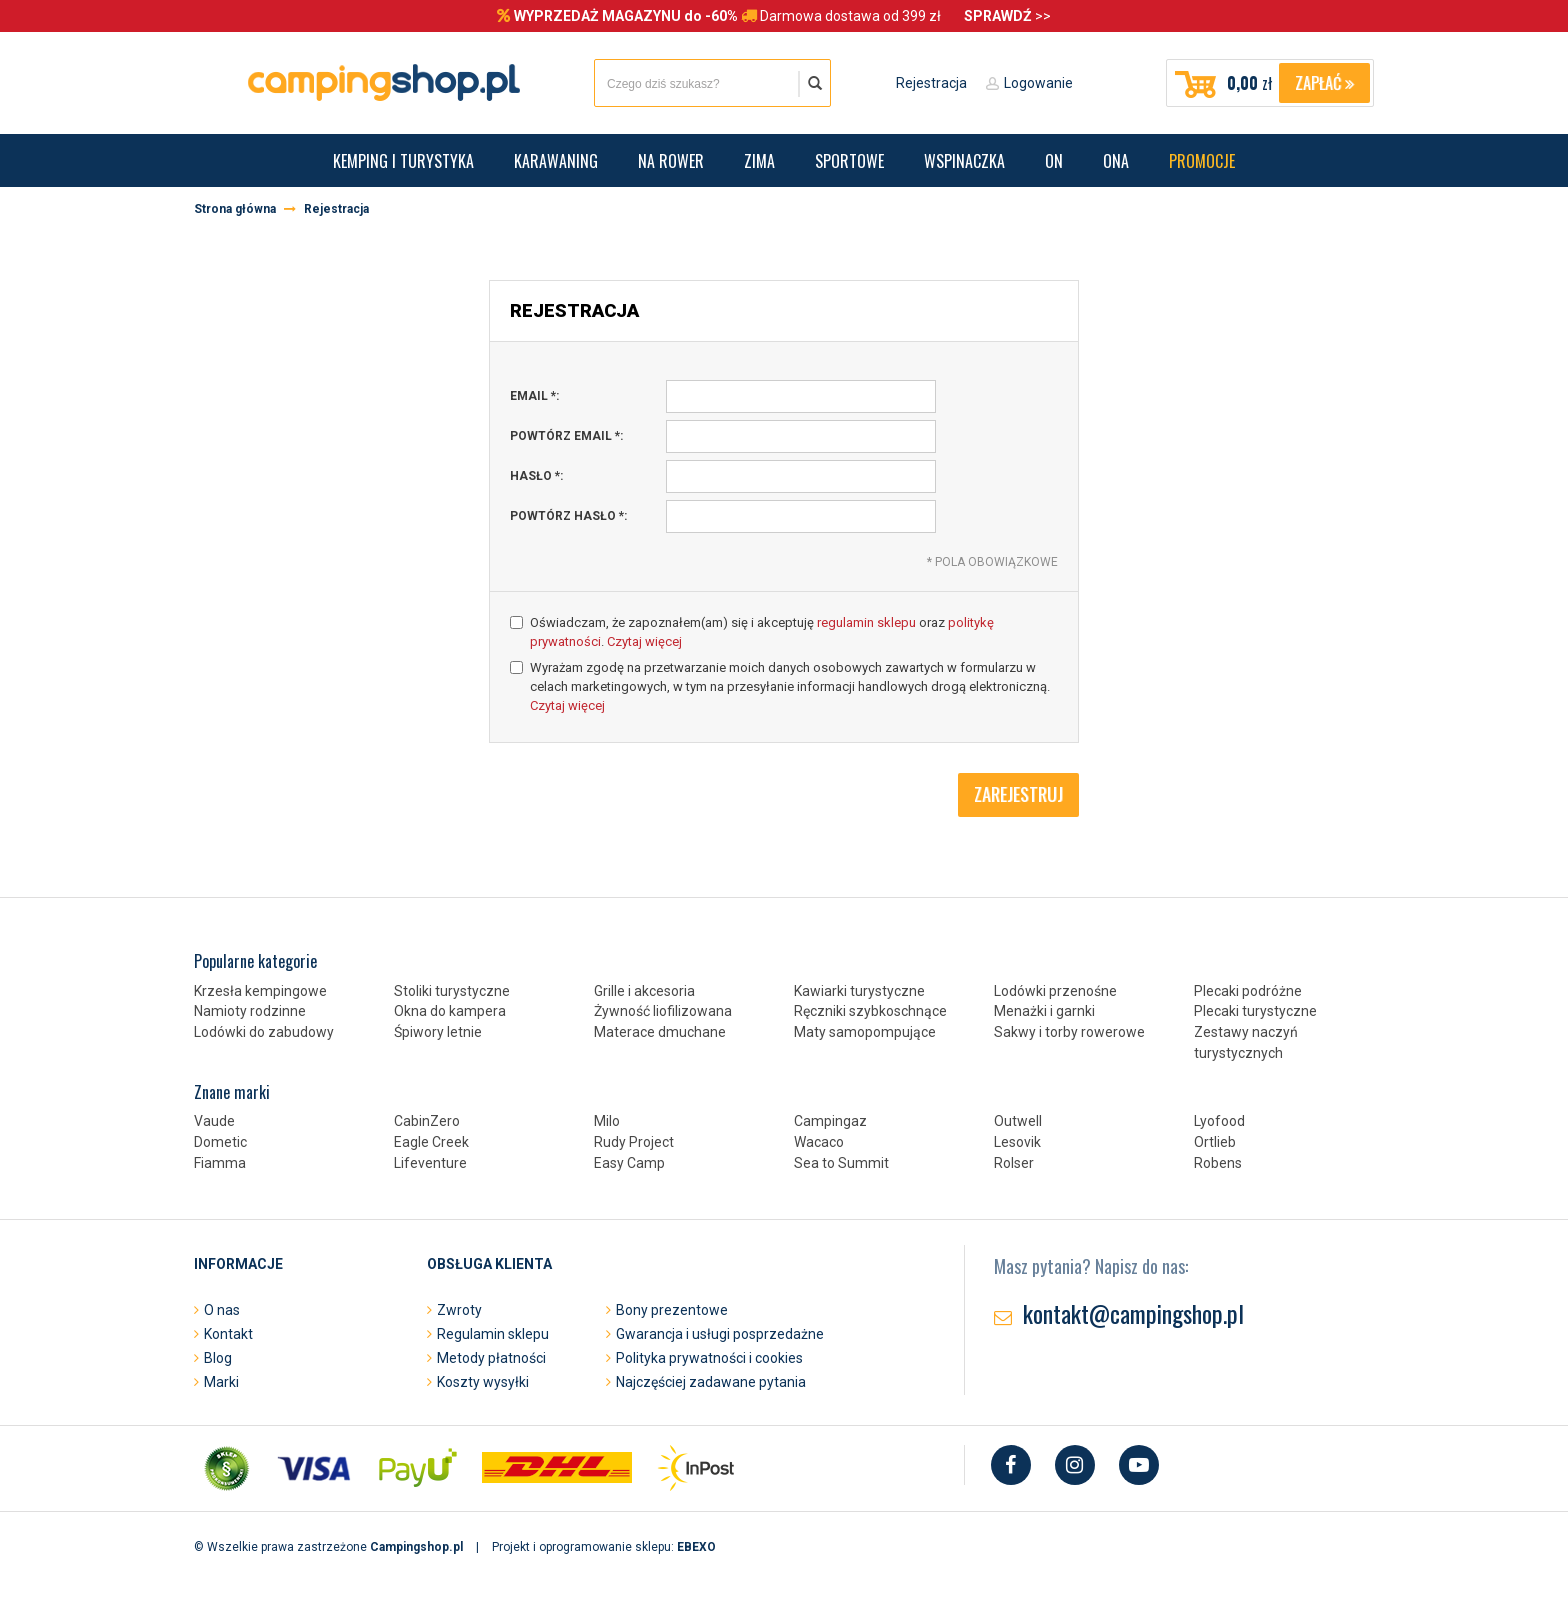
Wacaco (819, 1142)
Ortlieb (1215, 1142)
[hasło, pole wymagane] (801, 476)
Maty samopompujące (865, 1032)
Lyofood (1219, 1121)
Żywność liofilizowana (663, 1011)
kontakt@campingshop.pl (1133, 1313)
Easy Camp (629, 1163)
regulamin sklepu (866, 622)
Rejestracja (931, 83)
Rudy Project (634, 1142)
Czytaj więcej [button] (644, 641)
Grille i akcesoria (644, 991)
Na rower (671, 161)
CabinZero (427, 1121)
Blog (218, 1358)
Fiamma (220, 1163)
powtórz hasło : (568, 516)
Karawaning (556, 161)
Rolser (1014, 1163)
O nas (222, 1310)
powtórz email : (566, 436)
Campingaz (830, 1121)
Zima (759, 161)
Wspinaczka (964, 161)
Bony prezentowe (672, 1310)
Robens (1218, 1163)
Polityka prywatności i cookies (709, 1358)
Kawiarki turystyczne (859, 991)
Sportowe (849, 161)
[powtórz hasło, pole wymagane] (801, 516)
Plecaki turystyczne (1255, 1011)
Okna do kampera (450, 1011)
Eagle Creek (431, 1142)
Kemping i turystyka (403, 161)
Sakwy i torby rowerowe (1069, 1032)
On (1054, 161)
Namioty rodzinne (250, 1011)
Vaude (214, 1121)
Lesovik (1017, 1142)
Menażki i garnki (1044, 1011)
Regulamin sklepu (493, 1334)
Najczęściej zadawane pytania (711, 1382)
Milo (607, 1121)
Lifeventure (430, 1163)
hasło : (536, 476)
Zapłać (1324, 83)
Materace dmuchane (660, 1032)
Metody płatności (491, 1358)
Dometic (220, 1142)
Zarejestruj (1018, 794)
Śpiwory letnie (438, 1032)
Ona (1116, 161)
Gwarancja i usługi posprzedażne (720, 1334)
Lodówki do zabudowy (264, 1032)
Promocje (1202, 161)
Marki (221, 1382)
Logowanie (1038, 83)
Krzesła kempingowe (260, 991)
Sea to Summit (841, 1163)
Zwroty (459, 1310)
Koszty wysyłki (483, 1382)
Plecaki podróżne (1248, 991)
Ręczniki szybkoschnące (870, 1011)
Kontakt (228, 1334)
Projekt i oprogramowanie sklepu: (604, 1547)
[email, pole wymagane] (801, 396)
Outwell (1018, 1121)
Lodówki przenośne (1055, 991)
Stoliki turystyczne (452, 991)
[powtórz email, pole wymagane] (801, 436)
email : (534, 396)
